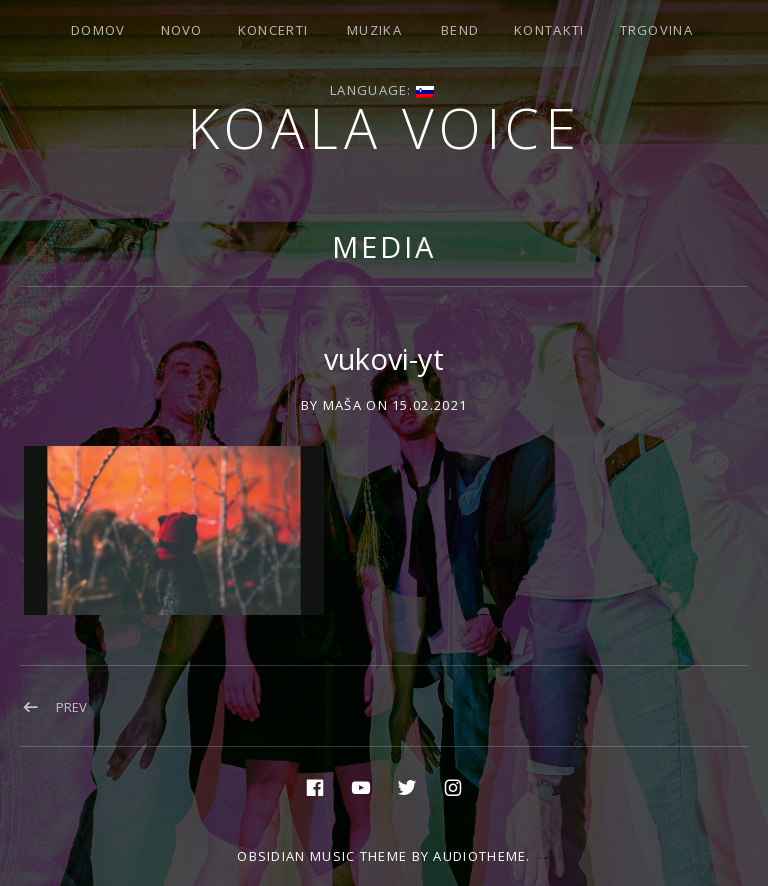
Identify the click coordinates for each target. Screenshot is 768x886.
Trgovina (656, 30)
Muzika (374, 30)
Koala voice (384, 127)
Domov (98, 30)
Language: (382, 90)
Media (384, 246)
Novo (182, 30)
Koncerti (273, 30)
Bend (460, 30)
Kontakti (549, 30)
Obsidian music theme (322, 856)
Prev (71, 707)
